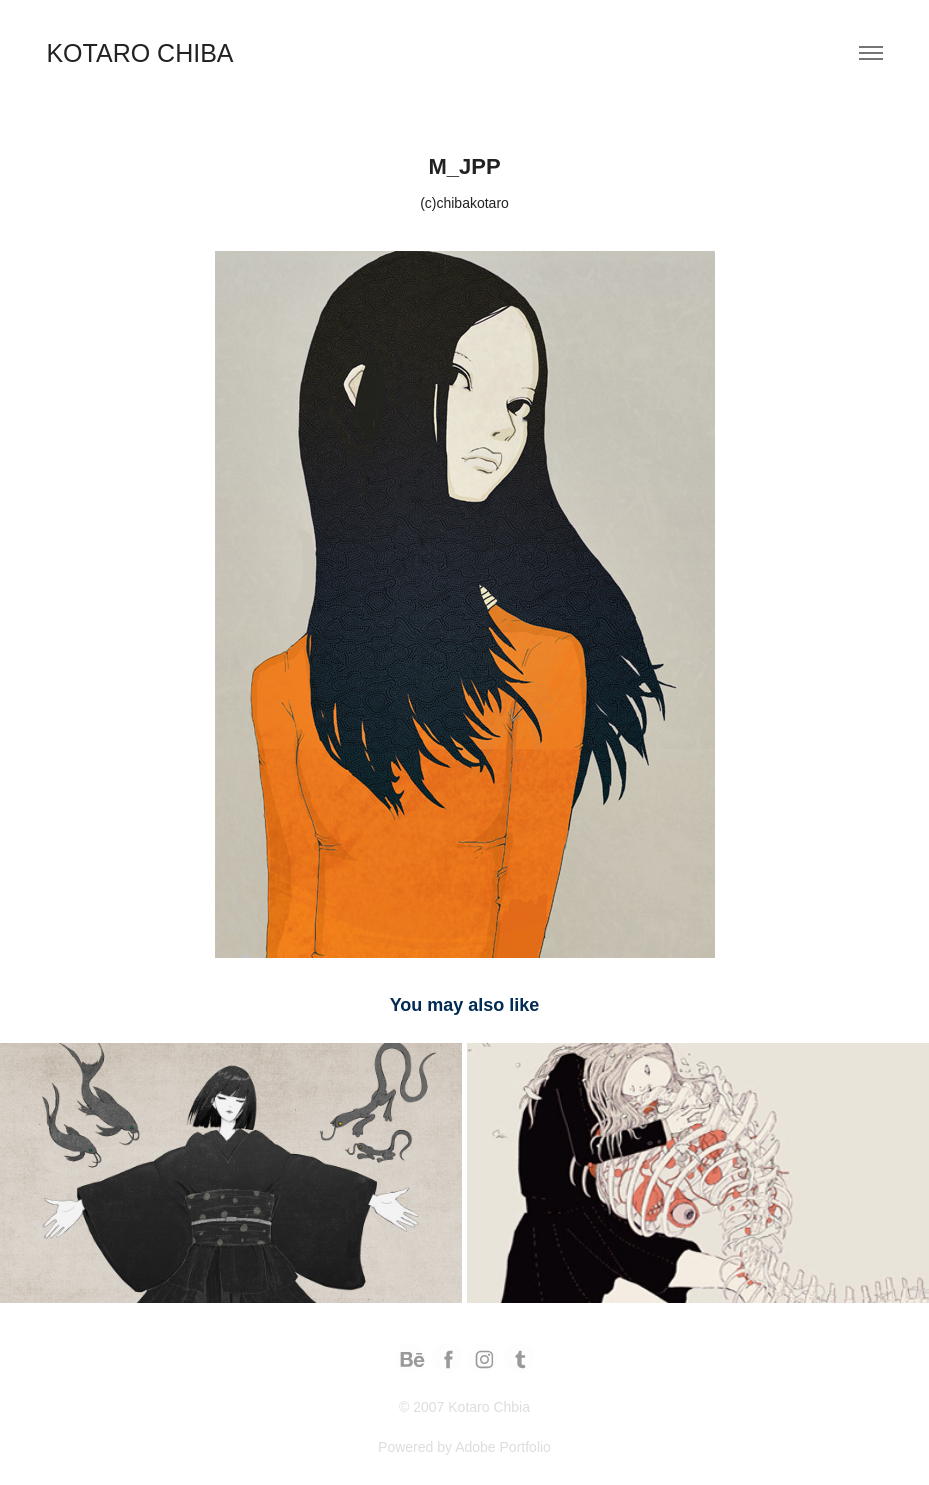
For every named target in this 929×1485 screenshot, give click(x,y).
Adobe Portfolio (503, 1447)
